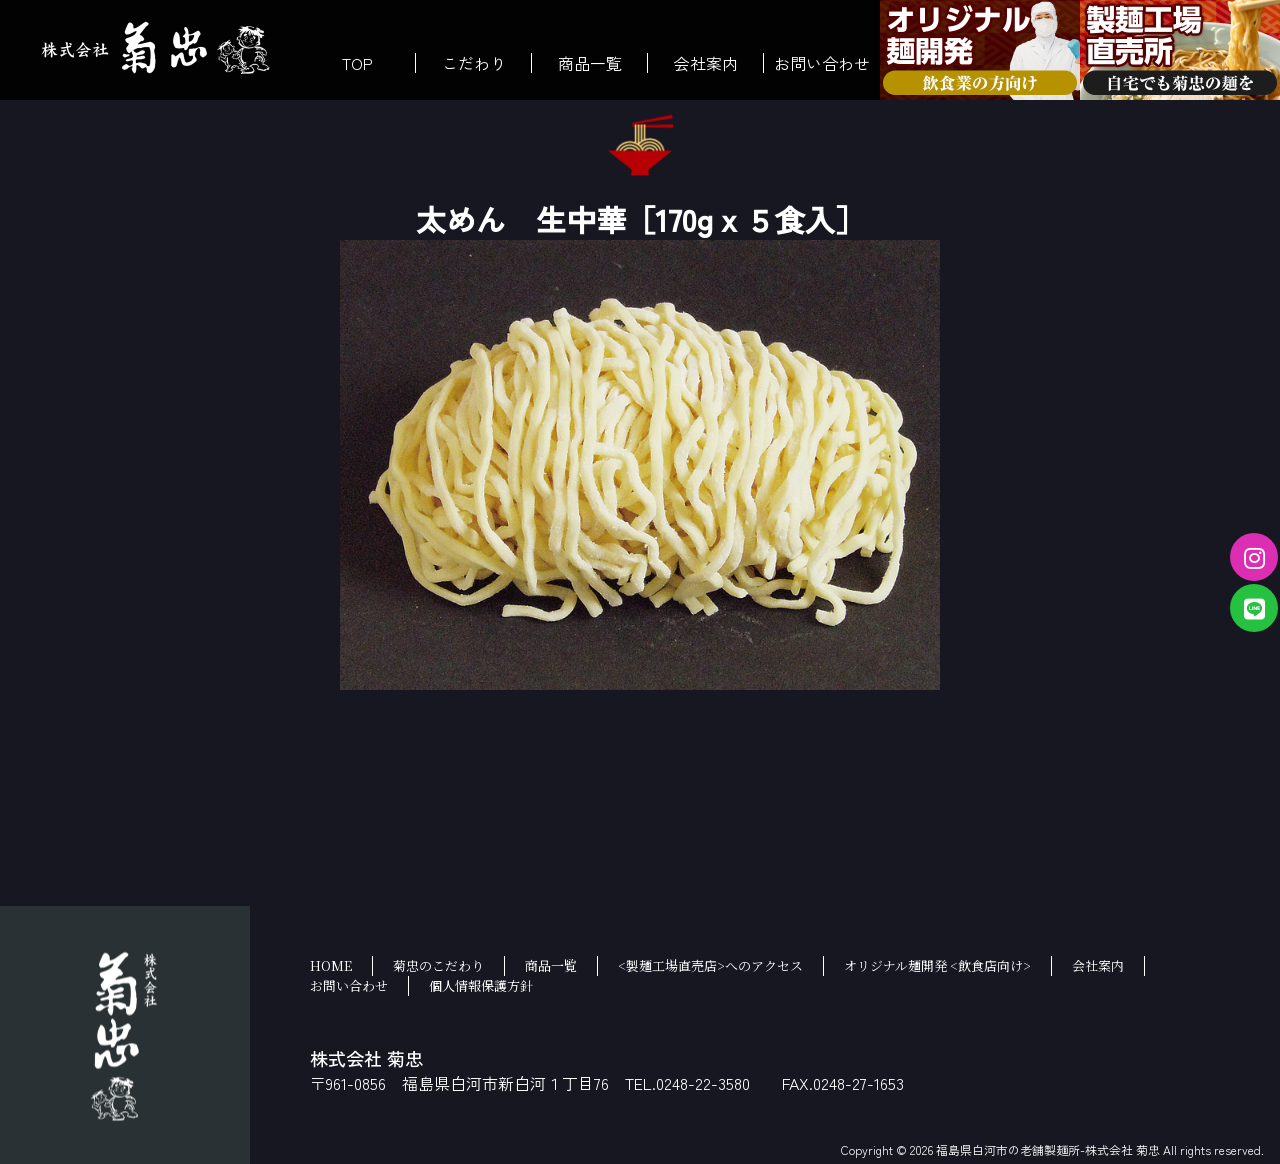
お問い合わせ (822, 63)
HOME (331, 965)
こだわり (474, 63)
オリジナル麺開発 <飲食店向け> (937, 965)
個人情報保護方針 (481, 985)
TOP (357, 63)
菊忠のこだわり (438, 965)
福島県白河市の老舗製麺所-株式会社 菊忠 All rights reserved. (1100, 1149)
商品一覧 (590, 63)
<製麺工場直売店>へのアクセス (710, 965)
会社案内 (706, 63)
